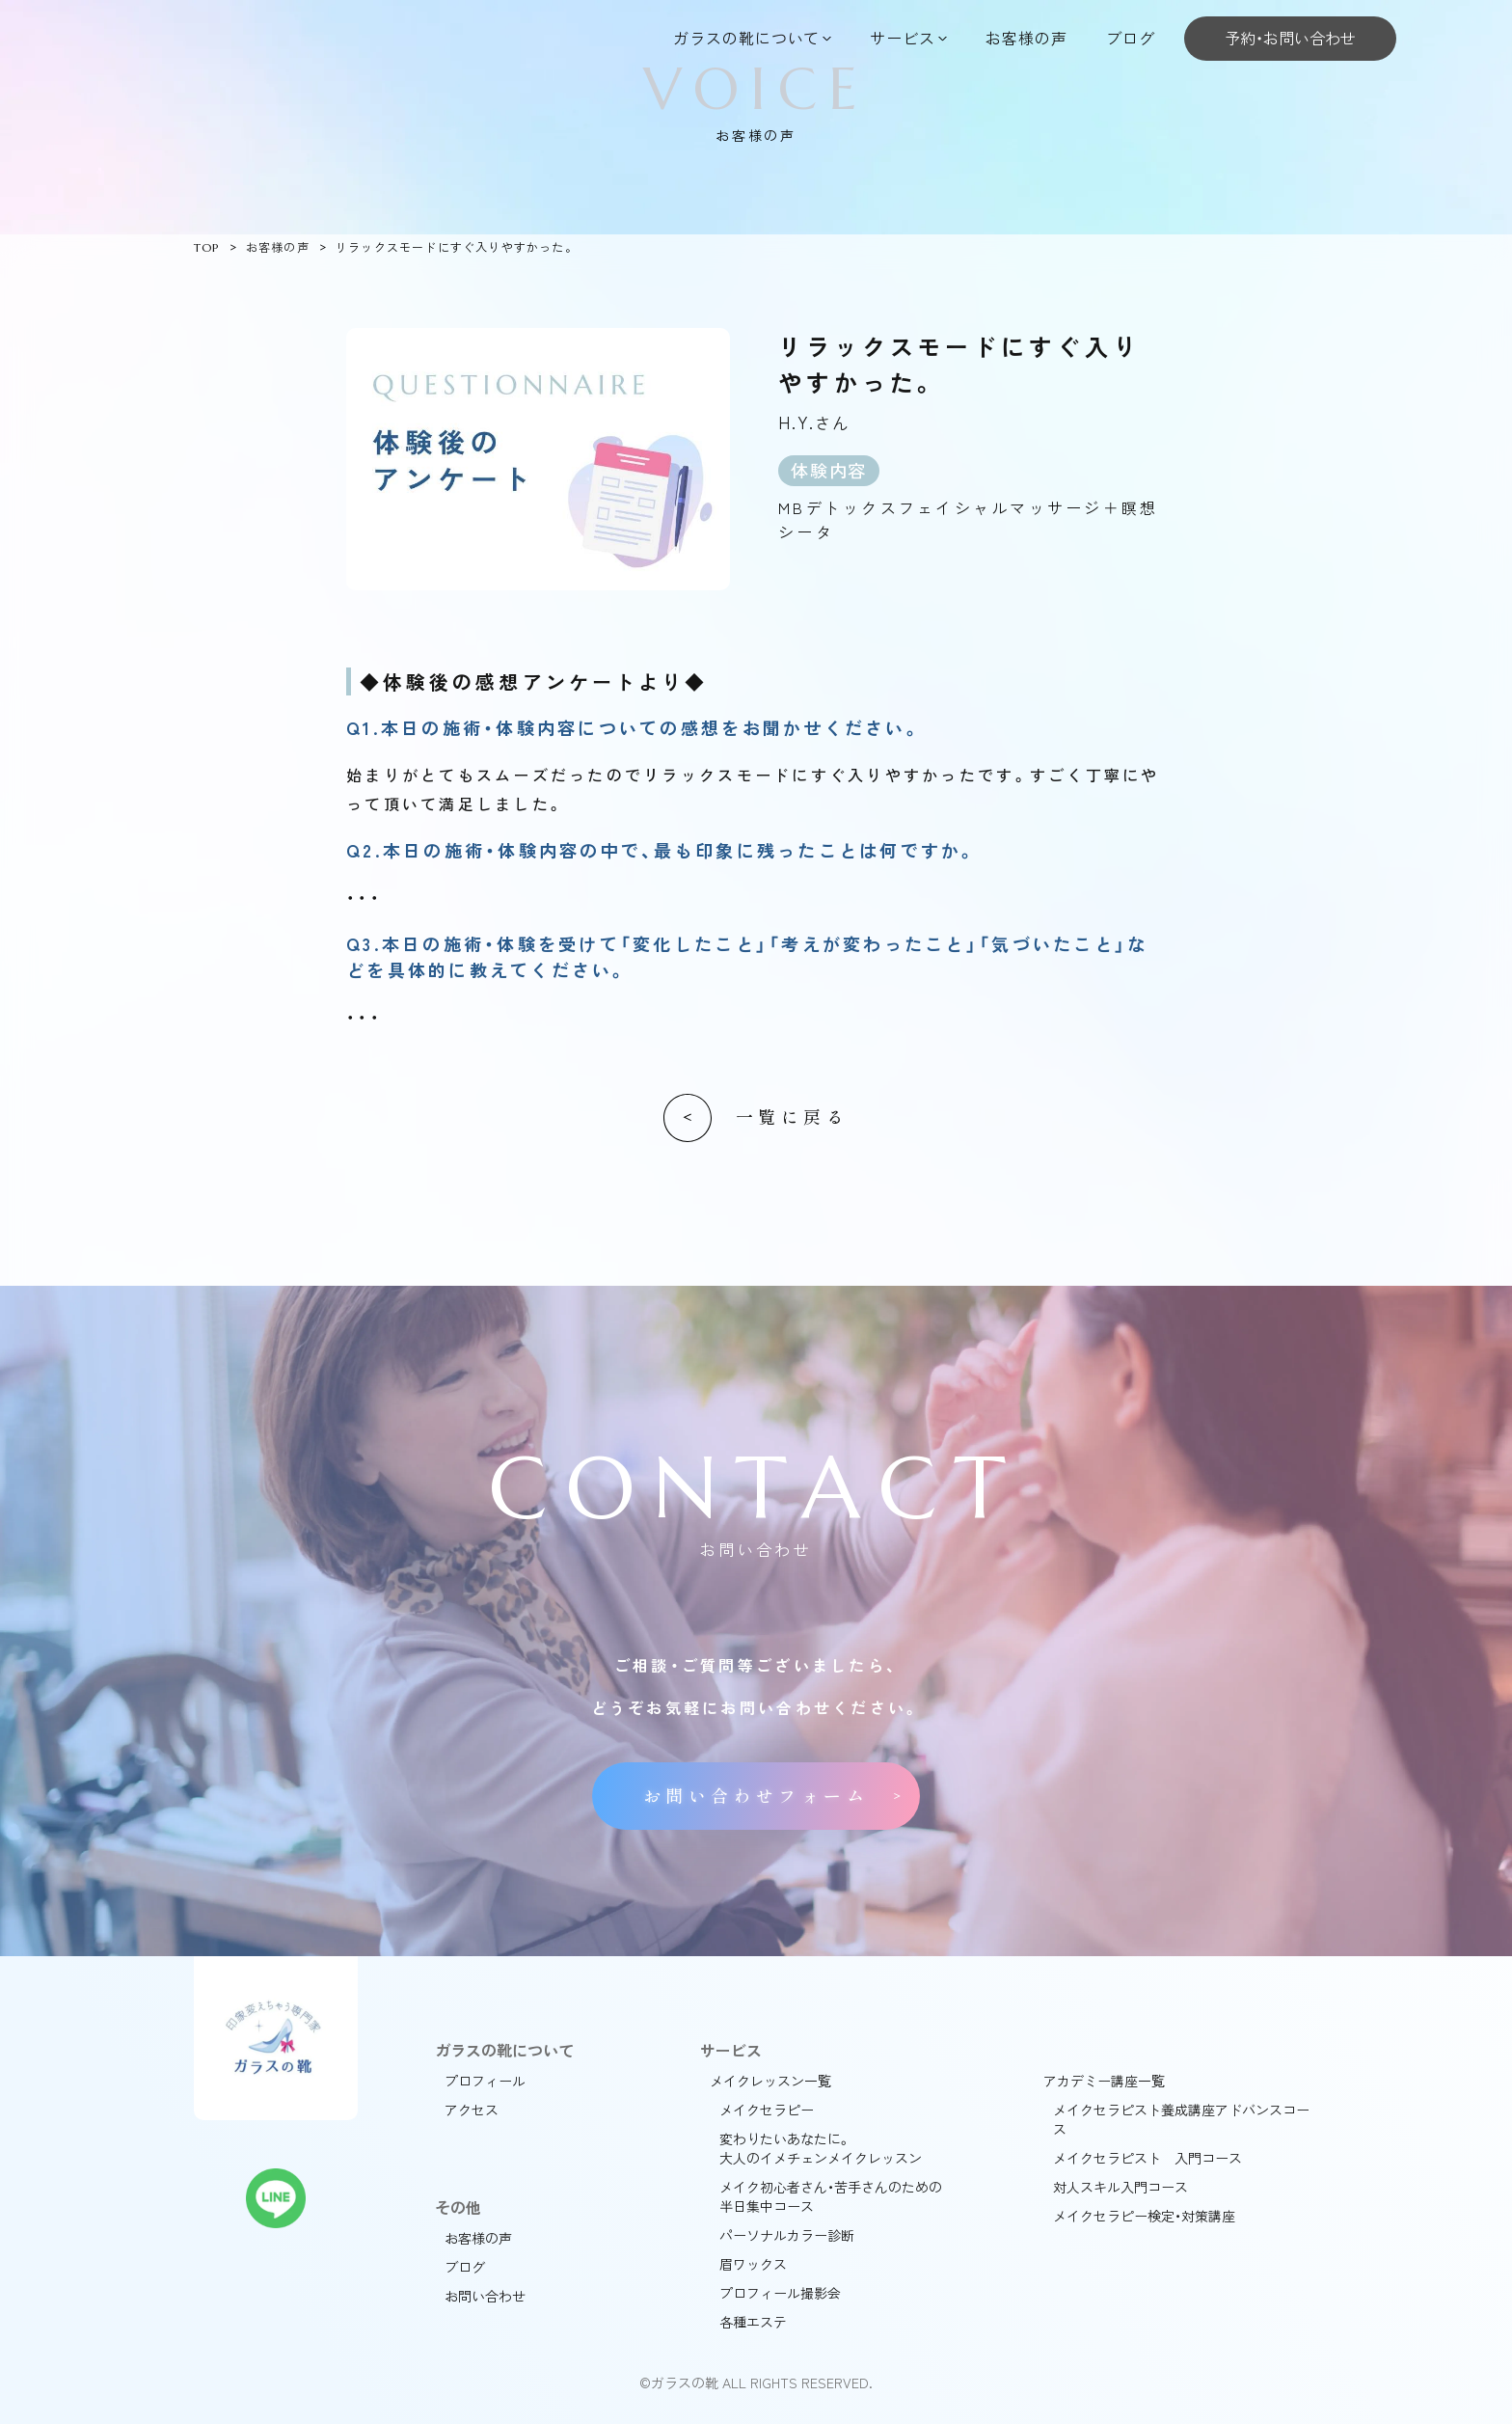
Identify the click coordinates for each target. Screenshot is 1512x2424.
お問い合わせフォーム (756, 1796)
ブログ (1130, 37)
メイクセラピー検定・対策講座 (1144, 2215)
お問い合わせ (485, 2295)
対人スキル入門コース (1120, 2186)
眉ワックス (753, 2264)
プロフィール (485, 2080)
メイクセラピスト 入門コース (1147, 2157)
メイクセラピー (766, 2109)
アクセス (472, 2109)
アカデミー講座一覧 (1104, 2080)
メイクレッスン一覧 (770, 2080)
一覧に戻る (792, 1117)
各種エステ (753, 2321)
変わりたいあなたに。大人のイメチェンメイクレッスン (820, 2148)
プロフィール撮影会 (780, 2292)
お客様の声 (1026, 37)
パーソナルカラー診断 (786, 2235)
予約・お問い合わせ (1290, 37)
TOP (207, 247)
